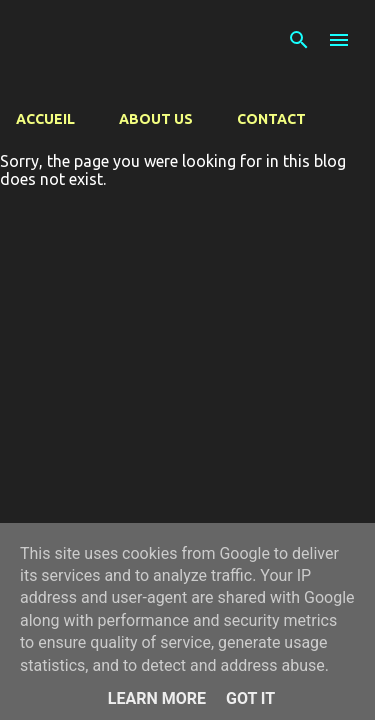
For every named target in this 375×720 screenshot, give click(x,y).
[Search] (299, 40)
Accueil (45, 119)
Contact (271, 119)
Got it (250, 698)
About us (156, 119)
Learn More (157, 698)
